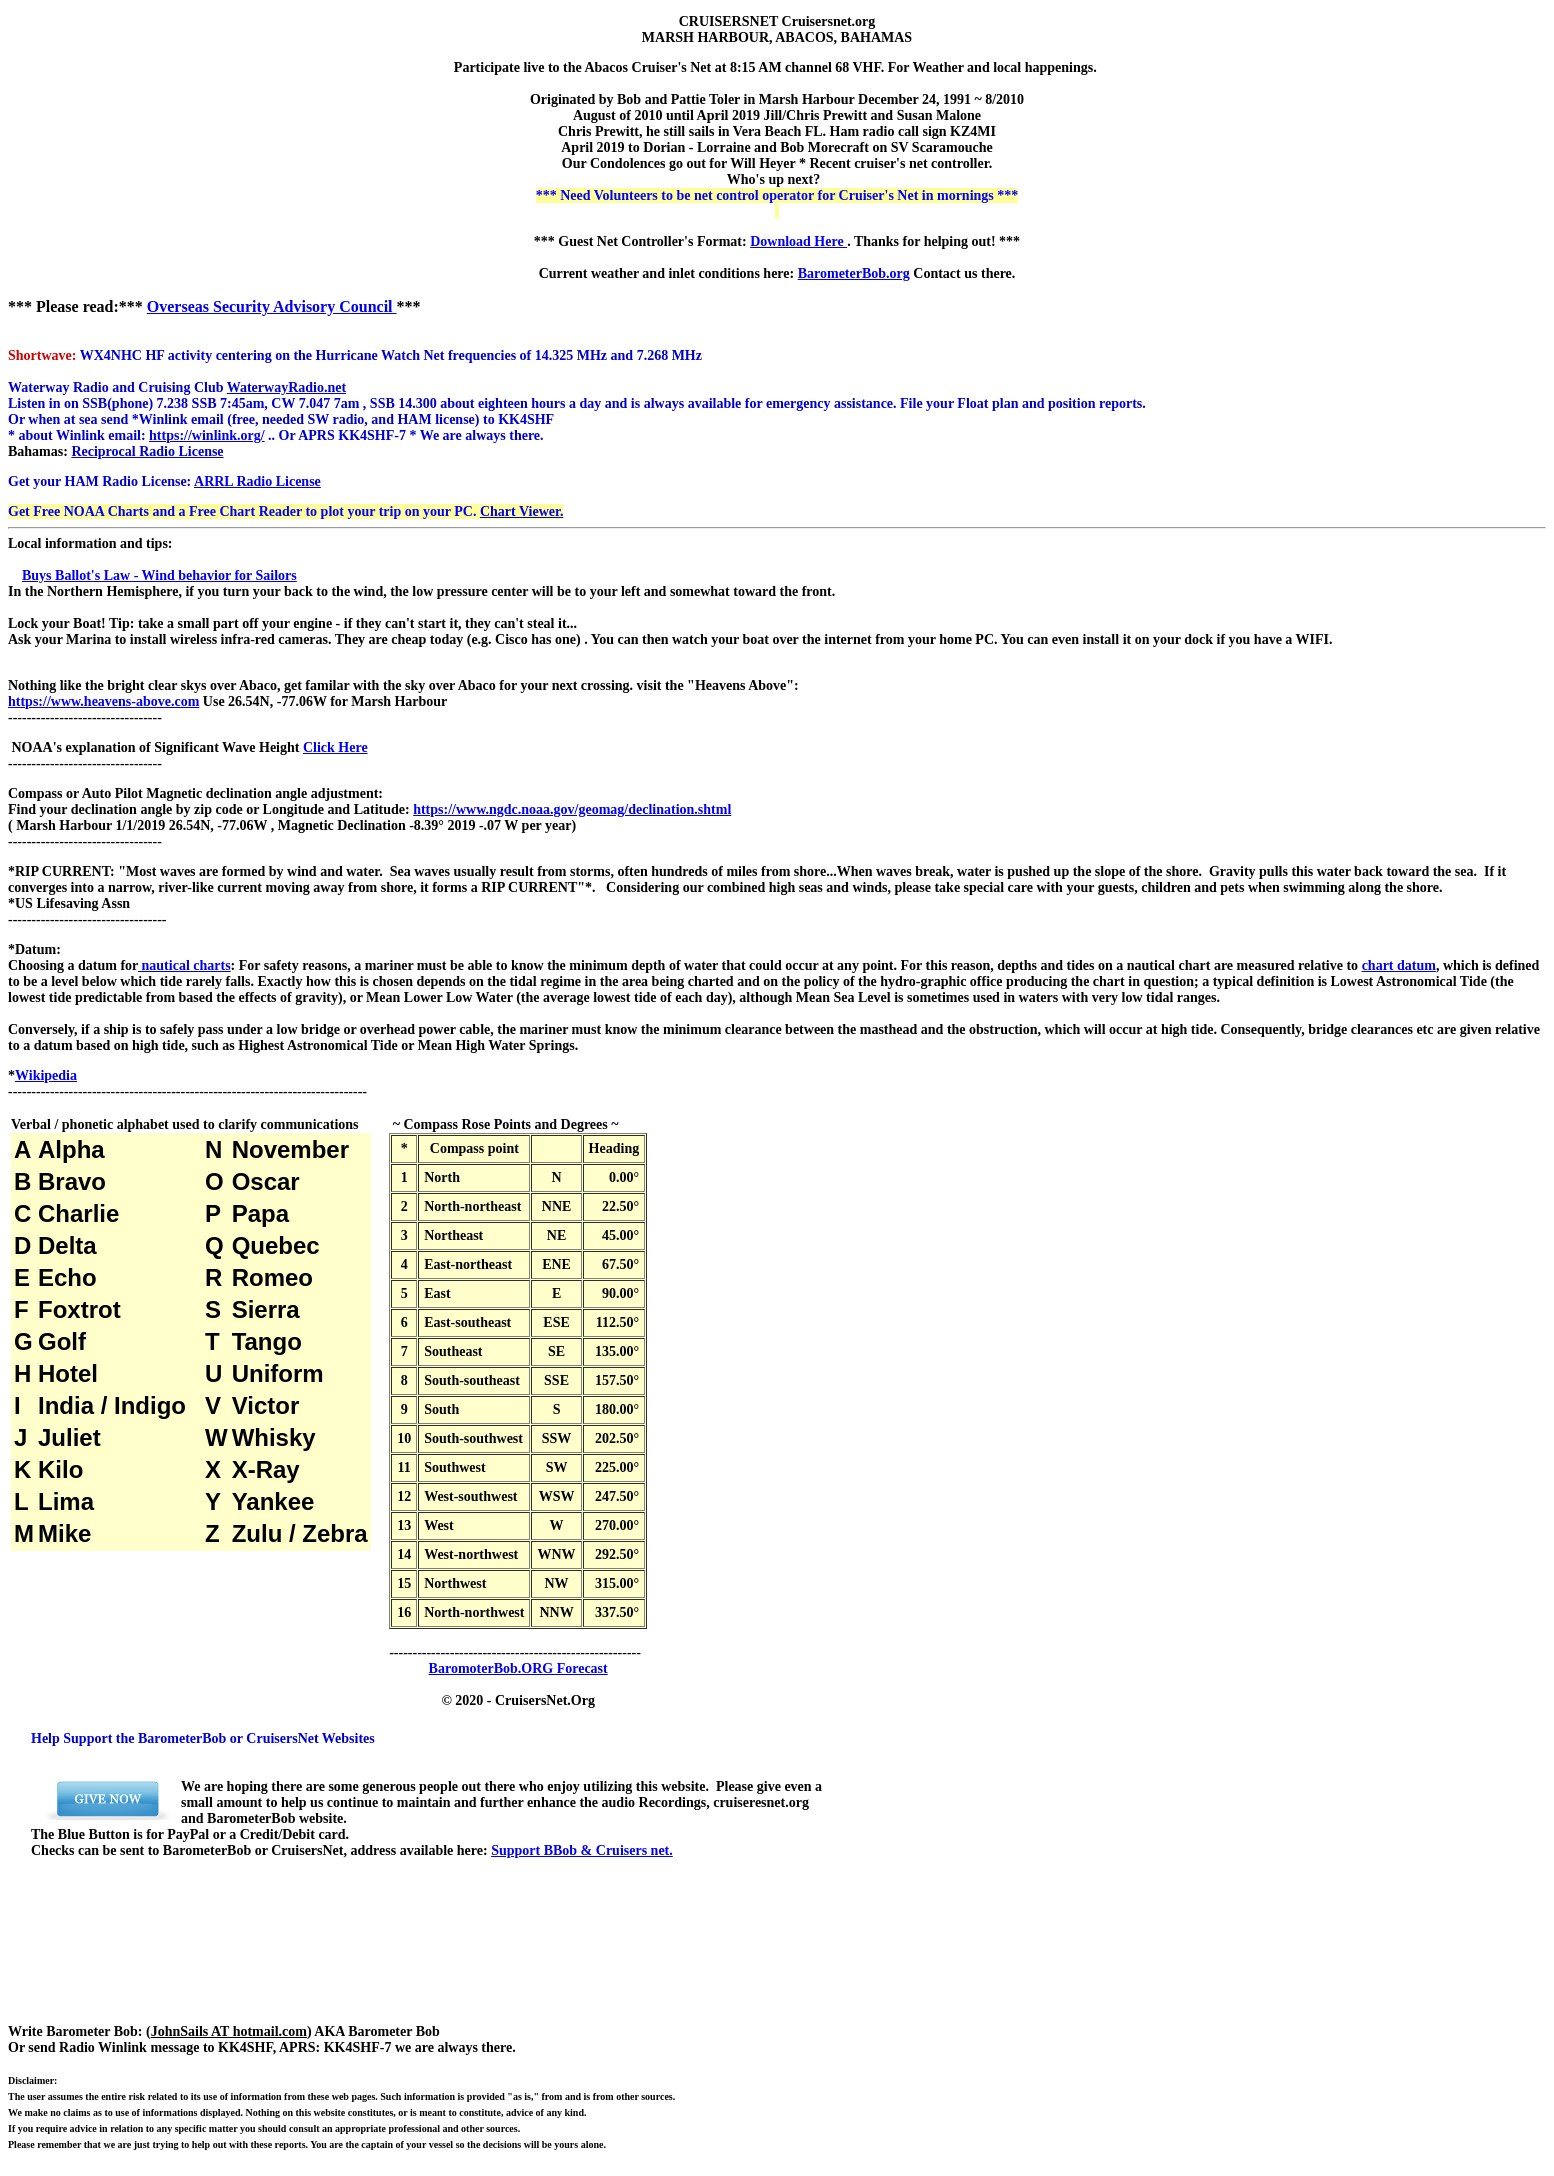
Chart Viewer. (521, 511)
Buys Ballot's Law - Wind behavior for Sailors (159, 575)
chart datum (1399, 965)
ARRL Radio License (257, 481)
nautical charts (184, 965)
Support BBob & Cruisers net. (582, 1850)
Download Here (798, 241)
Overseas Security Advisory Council (272, 306)
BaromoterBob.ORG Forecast (518, 1668)
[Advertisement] (428, 1956)
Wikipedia (46, 1075)
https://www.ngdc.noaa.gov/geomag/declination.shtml (572, 809)
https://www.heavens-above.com (103, 701)
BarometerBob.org (854, 273)
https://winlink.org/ (207, 435)
